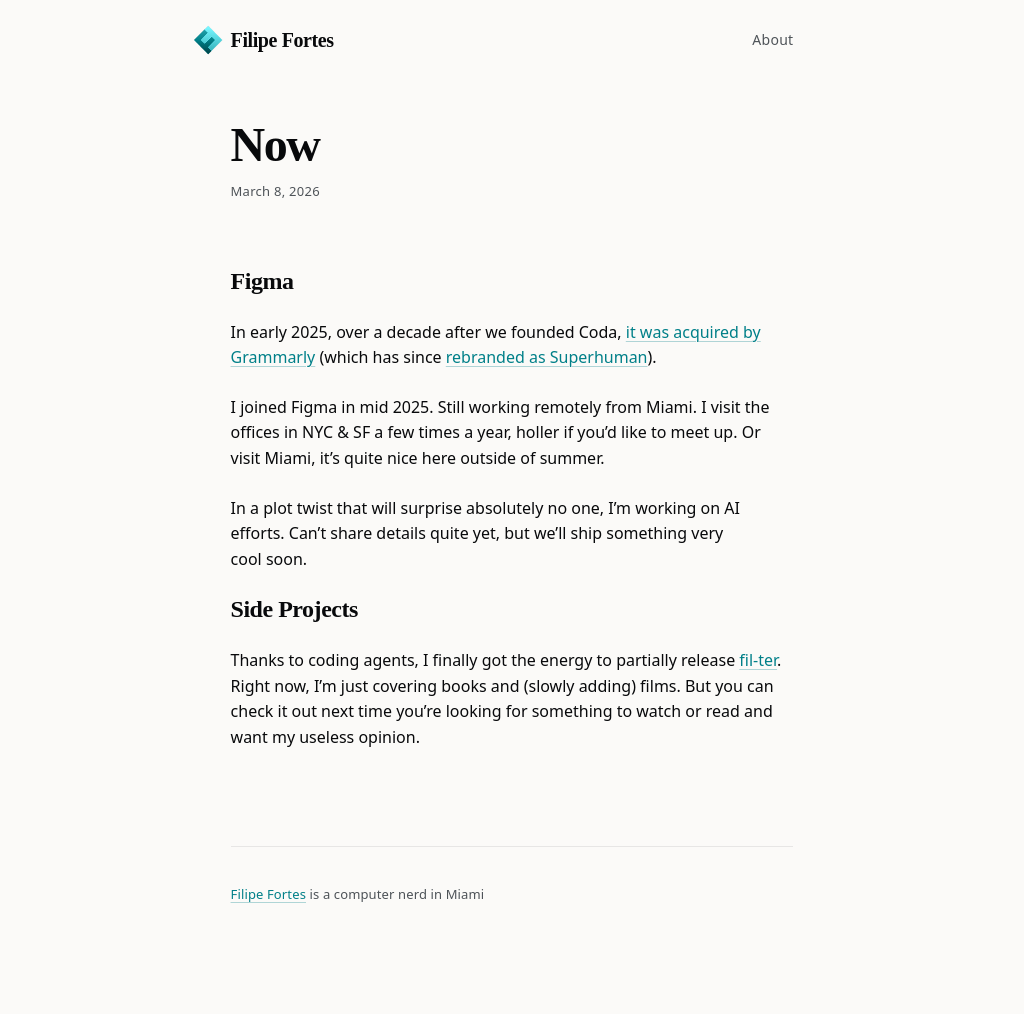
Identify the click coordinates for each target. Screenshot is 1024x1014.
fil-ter (758, 660)
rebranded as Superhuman (547, 357)
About (772, 39)
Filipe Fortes (282, 40)
